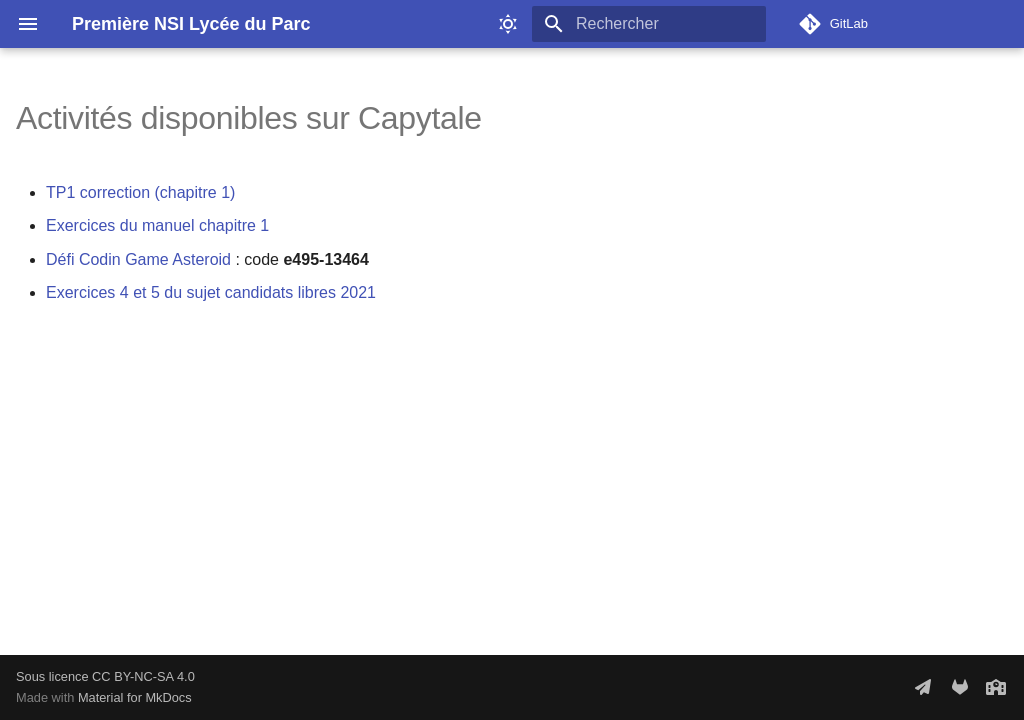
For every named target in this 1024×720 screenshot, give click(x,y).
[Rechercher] (649, 24)
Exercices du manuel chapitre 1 (157, 225)
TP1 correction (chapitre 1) (140, 192)
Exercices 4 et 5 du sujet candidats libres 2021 (211, 292)
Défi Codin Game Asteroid (138, 259)
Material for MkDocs (135, 697)
